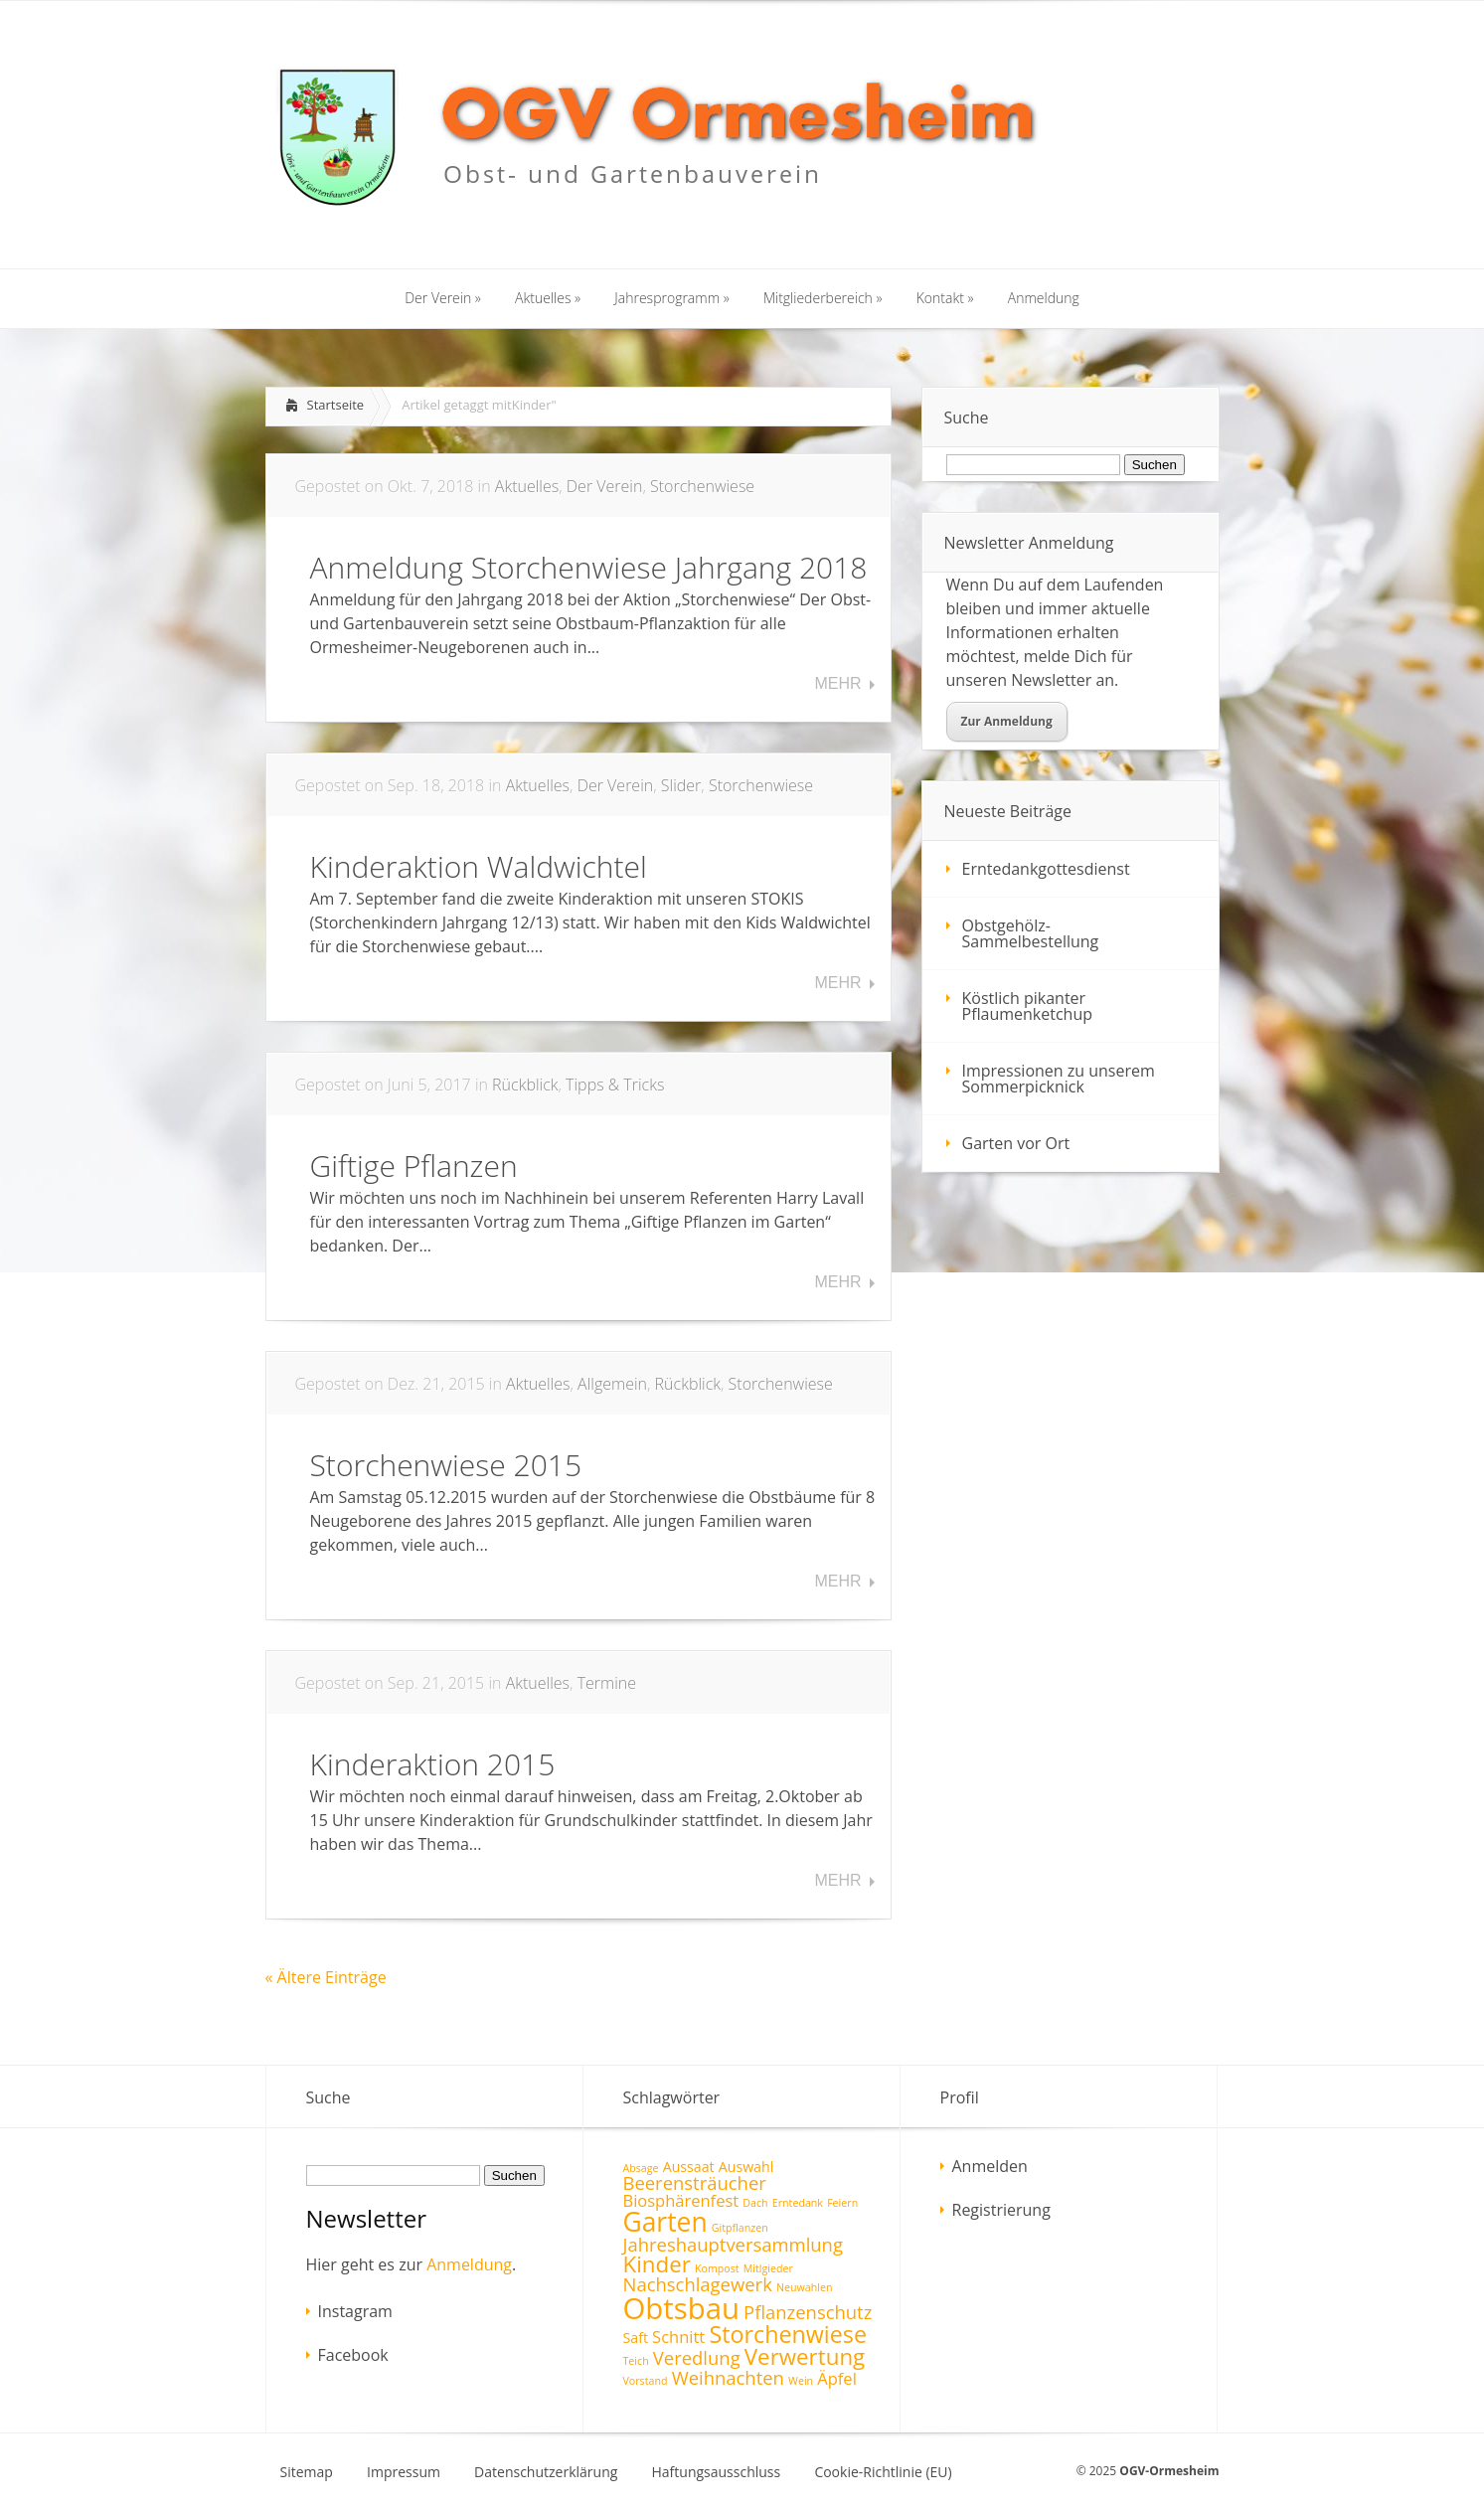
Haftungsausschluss (716, 2472)
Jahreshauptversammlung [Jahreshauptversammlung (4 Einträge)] (733, 2244)
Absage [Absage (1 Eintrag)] (641, 2168)
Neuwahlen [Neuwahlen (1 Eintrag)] (804, 2287)
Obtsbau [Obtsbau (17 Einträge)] (681, 2308)
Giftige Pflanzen (414, 1165)
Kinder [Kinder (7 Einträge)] (657, 2264)
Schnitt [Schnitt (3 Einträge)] (678, 2336)
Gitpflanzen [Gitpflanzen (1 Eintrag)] (740, 2228)
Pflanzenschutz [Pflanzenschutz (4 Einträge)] (807, 2311)
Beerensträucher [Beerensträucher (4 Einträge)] (694, 2182)
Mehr (837, 684)
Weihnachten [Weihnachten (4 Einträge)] (728, 2377)
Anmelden (990, 2166)
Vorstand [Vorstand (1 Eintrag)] (645, 2381)
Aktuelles (527, 486)
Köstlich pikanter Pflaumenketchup (1027, 1006)
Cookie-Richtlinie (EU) (882, 2472)
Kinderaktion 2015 (433, 1764)
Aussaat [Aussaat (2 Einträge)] (689, 2166)
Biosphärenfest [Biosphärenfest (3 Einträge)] (681, 2200)
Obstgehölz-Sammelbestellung (1030, 933)
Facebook (353, 2355)
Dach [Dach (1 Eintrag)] (754, 2203)
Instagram (355, 2311)
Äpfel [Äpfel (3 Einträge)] (837, 2378)
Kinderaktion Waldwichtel (478, 866)
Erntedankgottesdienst (1046, 869)
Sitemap (306, 2472)
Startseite (336, 405)
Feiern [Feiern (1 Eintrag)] (842, 2203)
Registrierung (1001, 2210)
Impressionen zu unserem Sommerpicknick (1058, 1078)
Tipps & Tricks (615, 1084)
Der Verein (605, 486)
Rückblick (525, 1084)
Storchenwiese (702, 486)
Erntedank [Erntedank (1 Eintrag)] (797, 2203)
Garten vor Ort (1016, 1143)
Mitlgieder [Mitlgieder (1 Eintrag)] (768, 2268)
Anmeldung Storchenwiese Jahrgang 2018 (589, 567)
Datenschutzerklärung (545, 2472)
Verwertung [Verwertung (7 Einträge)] (804, 2356)
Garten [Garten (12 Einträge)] (665, 2222)
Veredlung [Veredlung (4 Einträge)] (697, 2357)
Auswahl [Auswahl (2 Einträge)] (746, 2166)
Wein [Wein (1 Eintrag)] (800, 2381)
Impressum (403, 2472)
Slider (681, 785)
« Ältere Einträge (326, 1977)
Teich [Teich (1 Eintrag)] (636, 2361)
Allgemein (612, 1384)
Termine (606, 1683)
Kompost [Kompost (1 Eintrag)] (717, 2268)
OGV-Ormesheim (1169, 2470)
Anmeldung (469, 2264)
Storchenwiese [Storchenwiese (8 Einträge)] (788, 2334)
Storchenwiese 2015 (446, 1464)
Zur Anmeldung (1007, 721)
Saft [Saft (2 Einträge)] (635, 2337)
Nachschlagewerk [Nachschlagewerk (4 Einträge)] (697, 2283)
